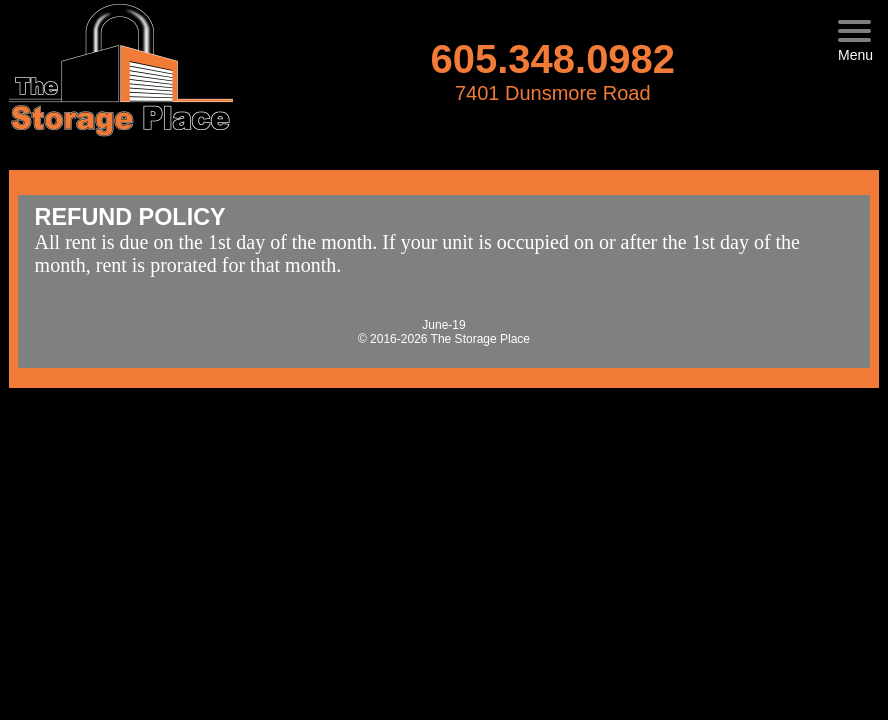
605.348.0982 (552, 59)
